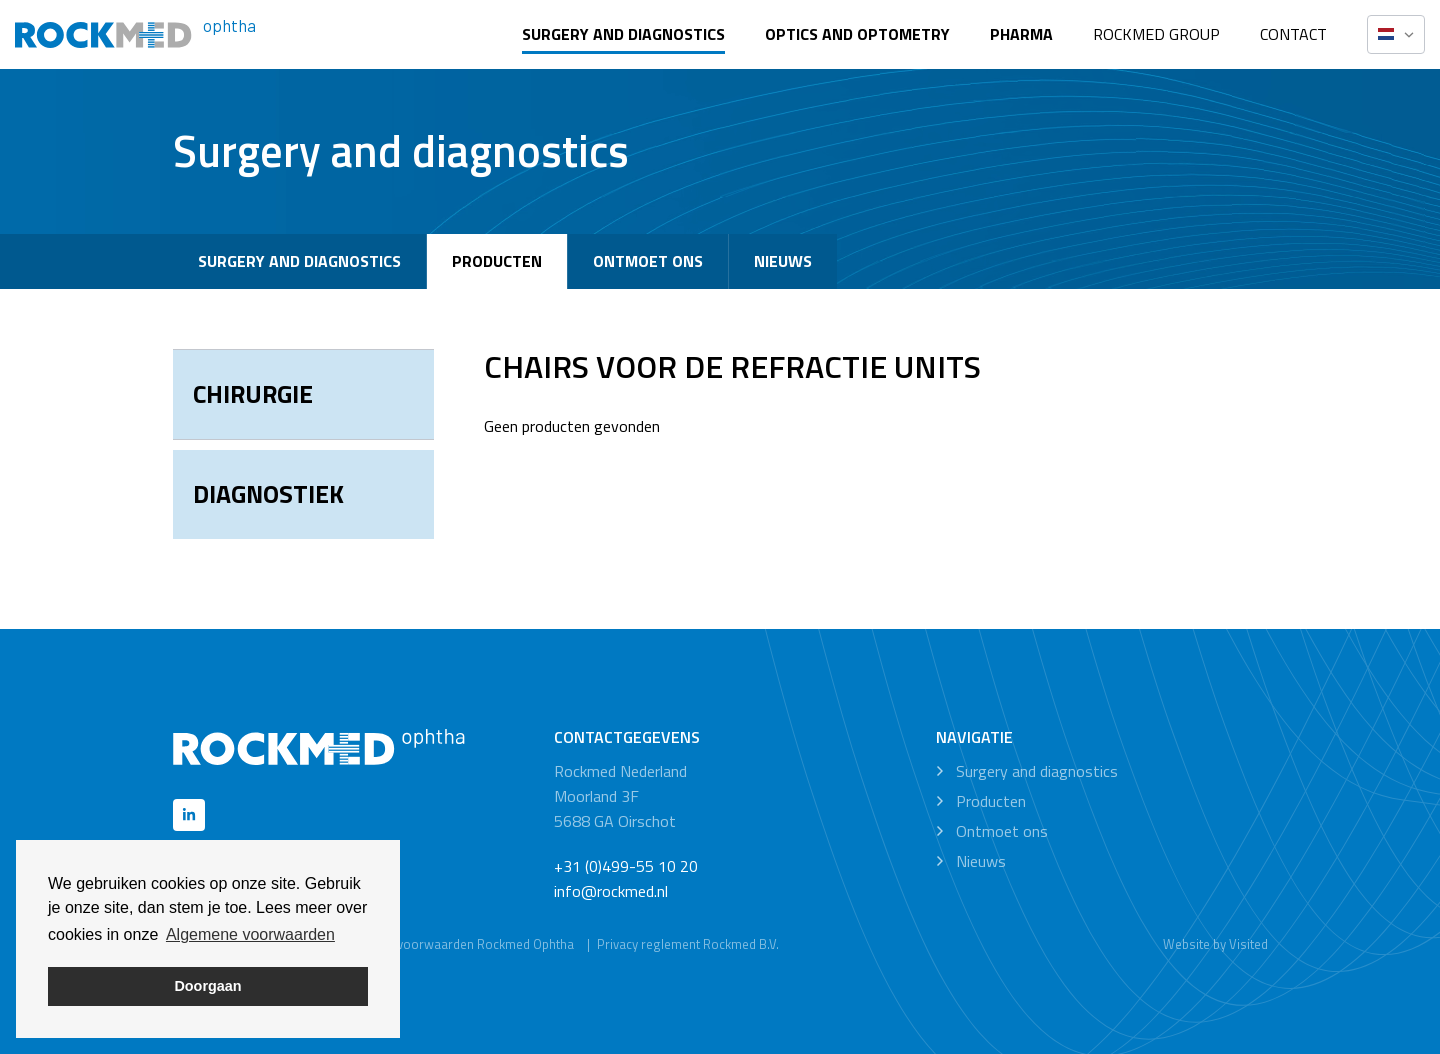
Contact (1293, 34)
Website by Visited (1215, 944)
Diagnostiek (268, 494)
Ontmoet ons (648, 261)
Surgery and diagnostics (623, 34)
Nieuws (783, 261)
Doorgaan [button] (207, 986)
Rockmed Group (1156, 34)
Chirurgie (253, 394)
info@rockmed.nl (611, 891)
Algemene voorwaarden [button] (250, 934)
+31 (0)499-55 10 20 (626, 866)
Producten (497, 261)
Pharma (1021, 34)
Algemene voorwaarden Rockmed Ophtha (455, 944)
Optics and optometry (857, 34)
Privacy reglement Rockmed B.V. (688, 944)
